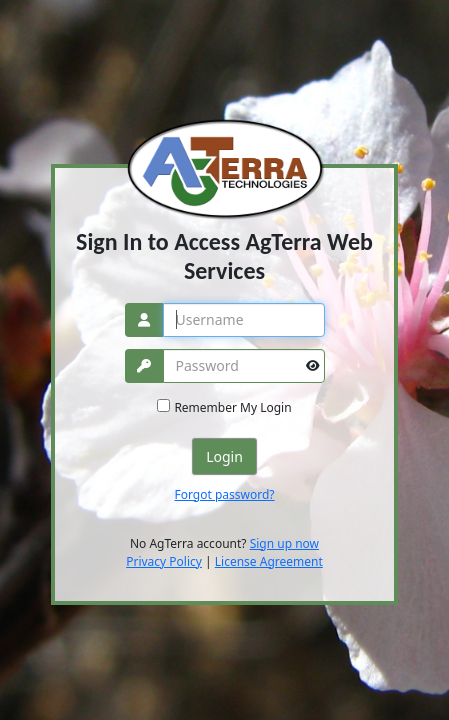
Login (224, 456)
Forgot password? (224, 494)
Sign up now (284, 543)
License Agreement (269, 561)
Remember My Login (232, 407)
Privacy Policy (164, 561)
